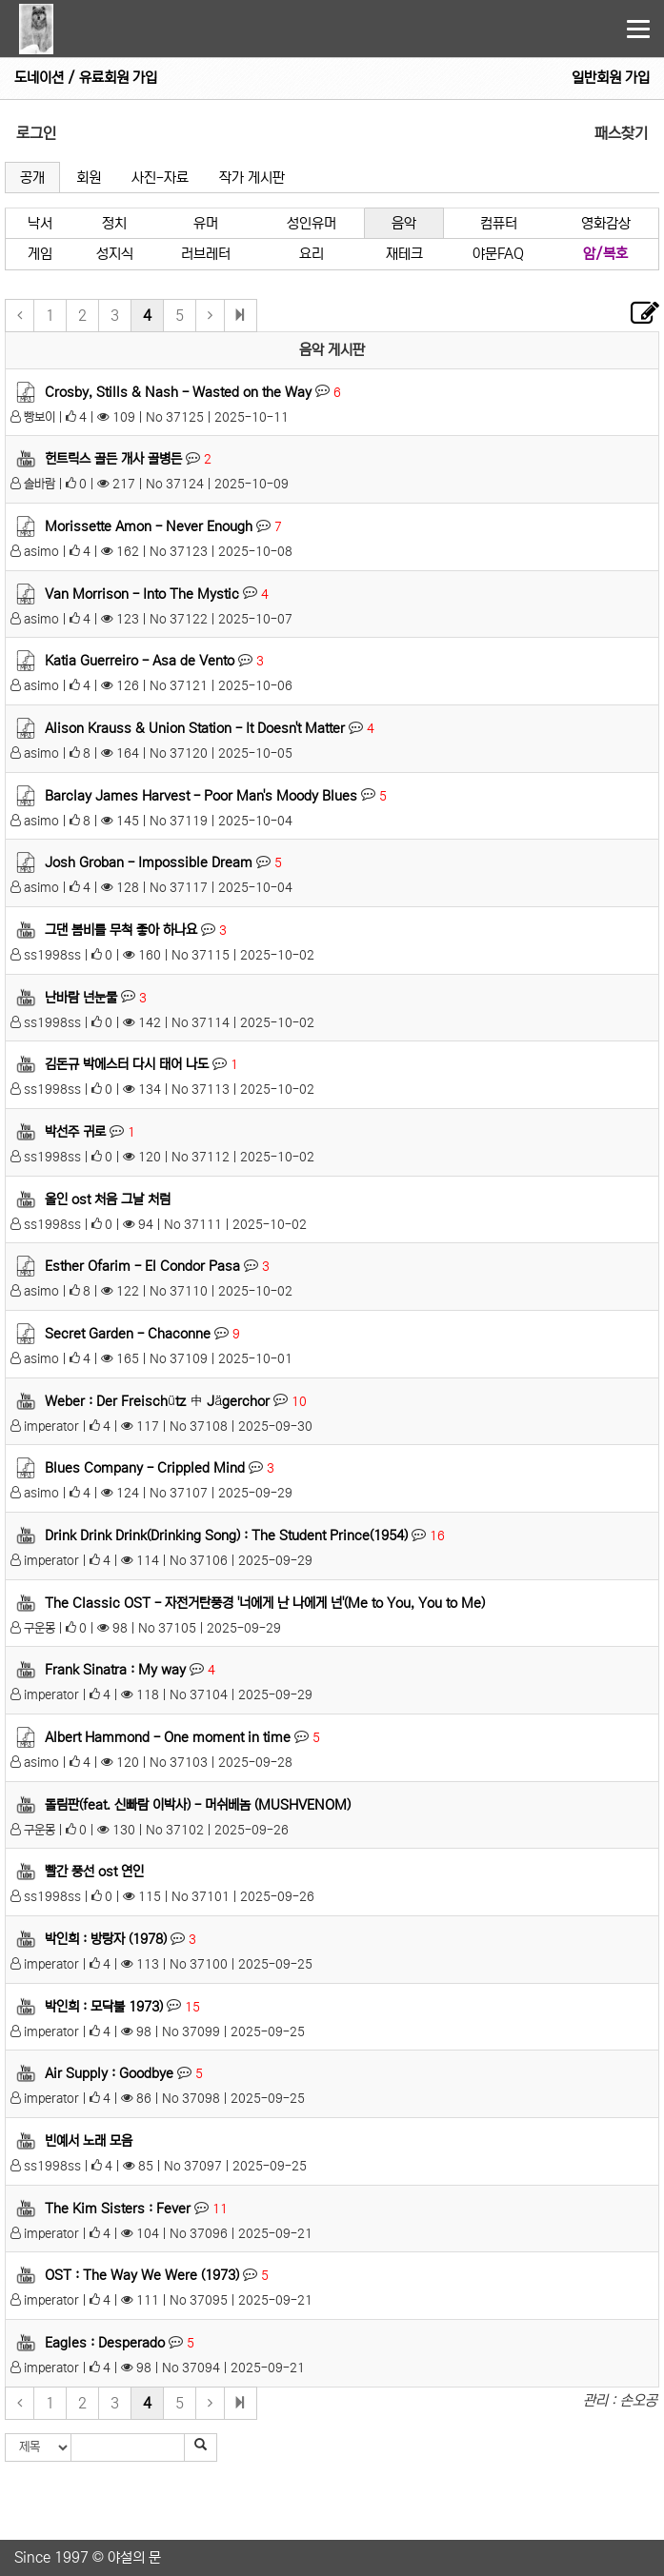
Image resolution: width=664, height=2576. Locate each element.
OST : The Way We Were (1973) (142, 2275)
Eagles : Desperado (105, 2342)
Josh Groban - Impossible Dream (148, 862)
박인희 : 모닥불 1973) (104, 2005)
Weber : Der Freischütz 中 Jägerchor (157, 1400)
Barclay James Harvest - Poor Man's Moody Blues (201, 795)
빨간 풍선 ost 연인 (94, 1871)
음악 (404, 223)
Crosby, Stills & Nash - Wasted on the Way (178, 391)
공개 (32, 177)
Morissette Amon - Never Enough (148, 526)
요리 (311, 254)
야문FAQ (498, 254)
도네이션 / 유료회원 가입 (85, 77)
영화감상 (606, 223)
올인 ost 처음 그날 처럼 (108, 1198)
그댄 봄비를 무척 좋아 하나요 (121, 930)
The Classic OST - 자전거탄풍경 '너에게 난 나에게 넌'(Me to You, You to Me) (265, 1602)
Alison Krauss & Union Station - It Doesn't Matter (195, 728)
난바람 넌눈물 (81, 996)
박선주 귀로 (75, 1131)
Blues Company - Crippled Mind (145, 1468)
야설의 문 (134, 2557)
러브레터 (206, 254)
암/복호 (605, 254)
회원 (88, 177)
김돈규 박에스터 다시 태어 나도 (127, 1064)
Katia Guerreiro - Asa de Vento (139, 660)
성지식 (114, 254)
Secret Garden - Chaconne (128, 1333)
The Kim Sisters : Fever (118, 2208)
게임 (40, 254)
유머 (206, 223)
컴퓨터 (498, 223)
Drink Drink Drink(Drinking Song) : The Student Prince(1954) (226, 1535)
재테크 (404, 254)
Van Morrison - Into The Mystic (142, 593)
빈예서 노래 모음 (88, 2141)
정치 (114, 223)
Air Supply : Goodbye (109, 2073)
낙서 (40, 223)
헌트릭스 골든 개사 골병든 (113, 458)
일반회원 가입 (611, 77)
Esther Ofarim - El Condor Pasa (142, 1266)
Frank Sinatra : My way (115, 1669)
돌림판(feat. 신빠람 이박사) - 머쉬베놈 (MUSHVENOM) (198, 1804)
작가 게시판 (252, 177)
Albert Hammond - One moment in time (168, 1737)
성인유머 (311, 223)
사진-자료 (160, 177)
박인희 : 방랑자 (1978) (106, 1939)
